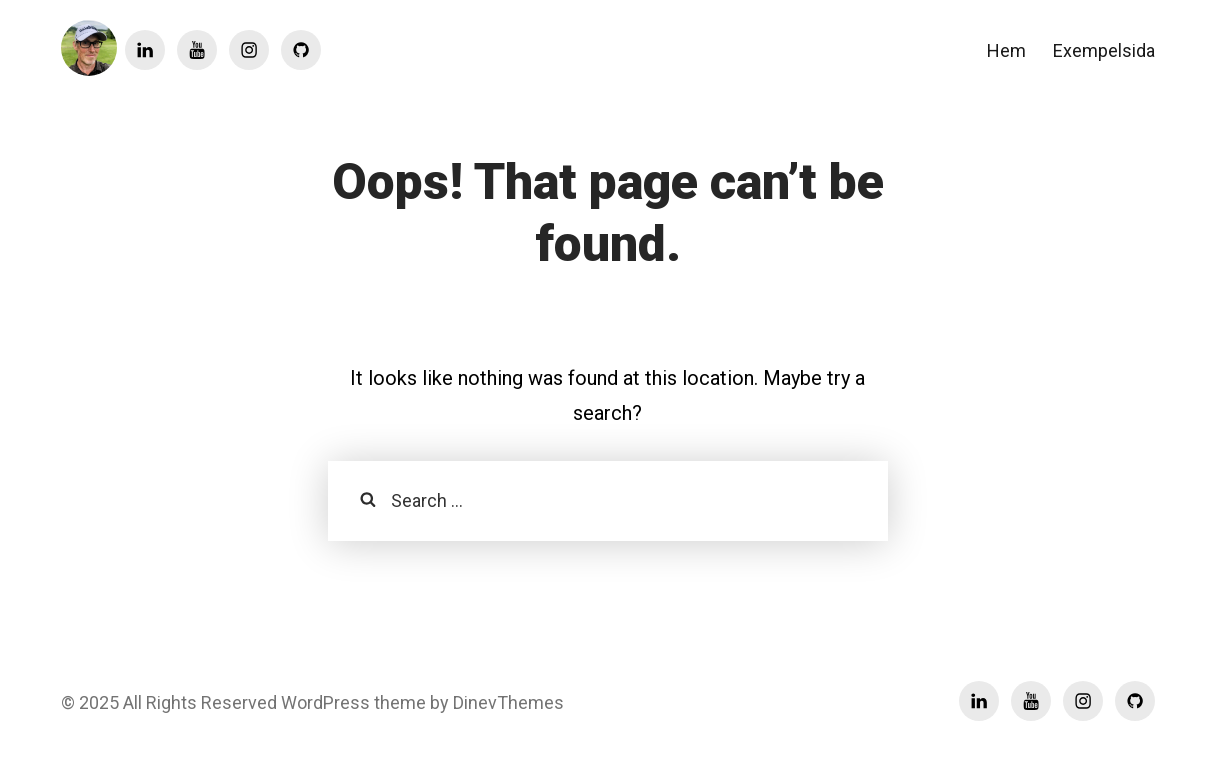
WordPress (323, 702)
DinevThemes (506, 702)
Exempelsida (1104, 50)
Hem (1006, 50)
